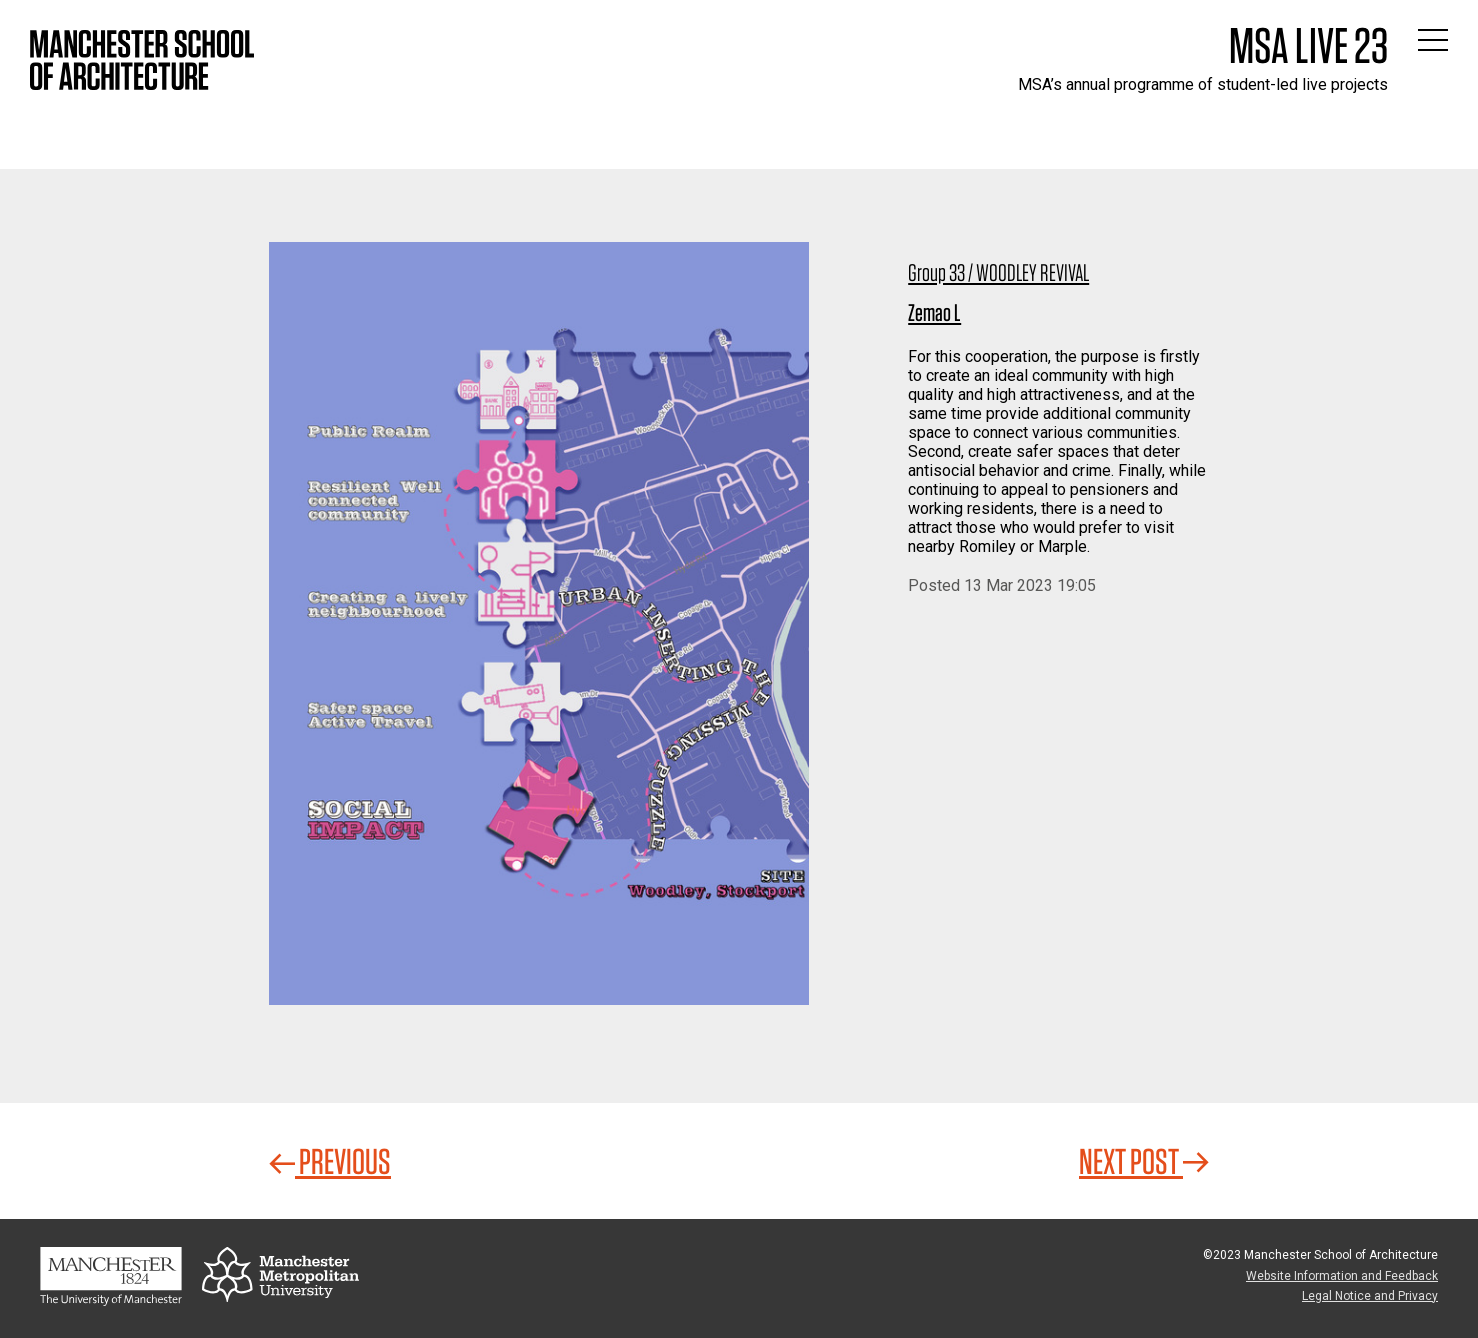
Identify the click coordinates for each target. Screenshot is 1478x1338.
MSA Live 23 (1308, 45)
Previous (330, 1161)
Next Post (1144, 1161)
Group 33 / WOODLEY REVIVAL (998, 272)
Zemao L (934, 312)
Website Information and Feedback (1342, 1276)
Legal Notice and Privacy (1370, 1296)
